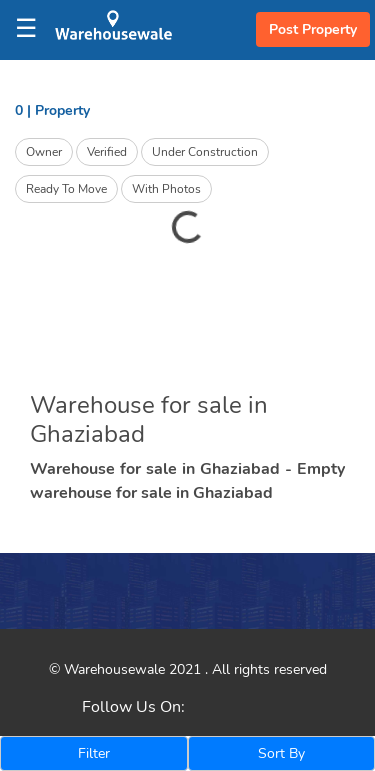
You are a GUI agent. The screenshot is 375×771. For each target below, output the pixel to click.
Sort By (281, 753)
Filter (94, 753)
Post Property (313, 29)
